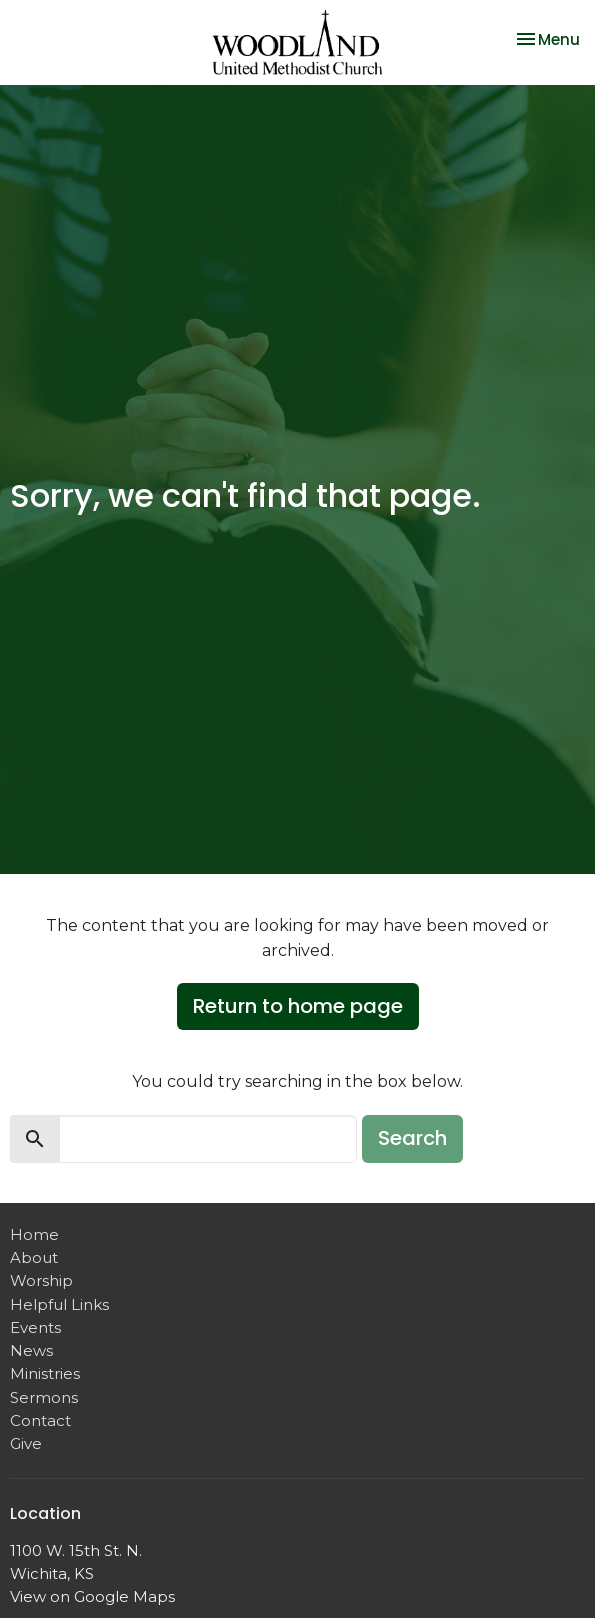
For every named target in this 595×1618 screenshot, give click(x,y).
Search (412, 1138)
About (34, 1257)
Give (26, 1443)
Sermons (44, 1397)
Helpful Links (59, 1304)
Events (35, 1327)
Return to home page (298, 1006)
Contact (40, 1420)
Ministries (45, 1373)
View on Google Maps (92, 1596)
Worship (41, 1280)
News (31, 1350)
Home (34, 1234)
